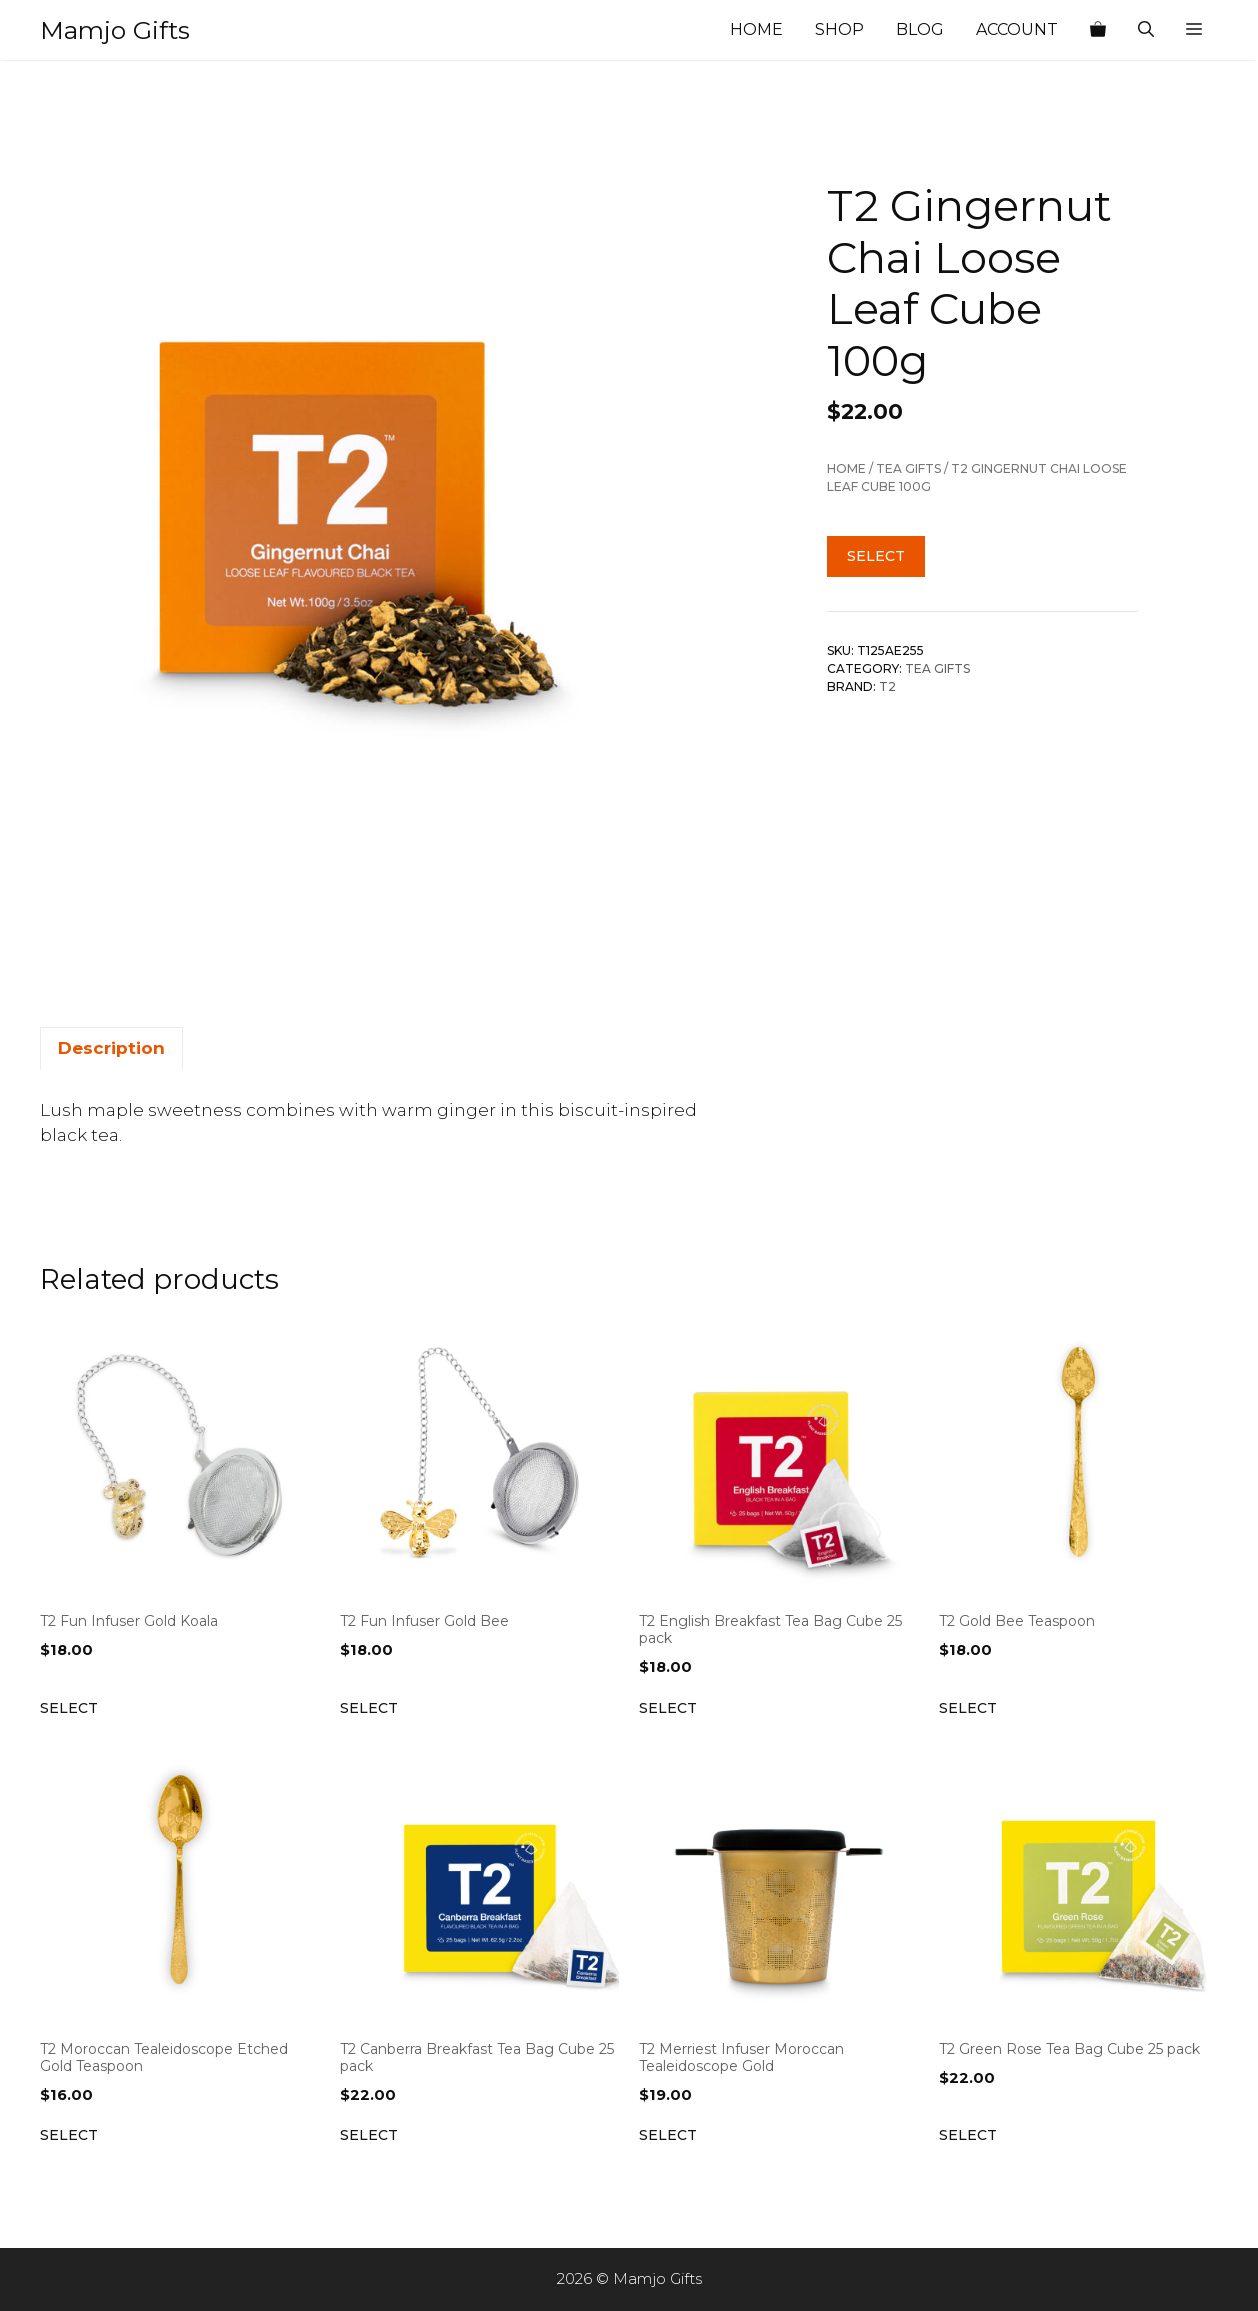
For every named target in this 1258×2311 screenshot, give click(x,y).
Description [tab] (111, 1048)
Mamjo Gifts (115, 30)
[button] (1194, 30)
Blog (920, 29)
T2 (887, 686)
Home (756, 29)
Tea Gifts (908, 468)
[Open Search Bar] (1146, 30)
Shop (839, 29)
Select (876, 556)
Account (1017, 29)
